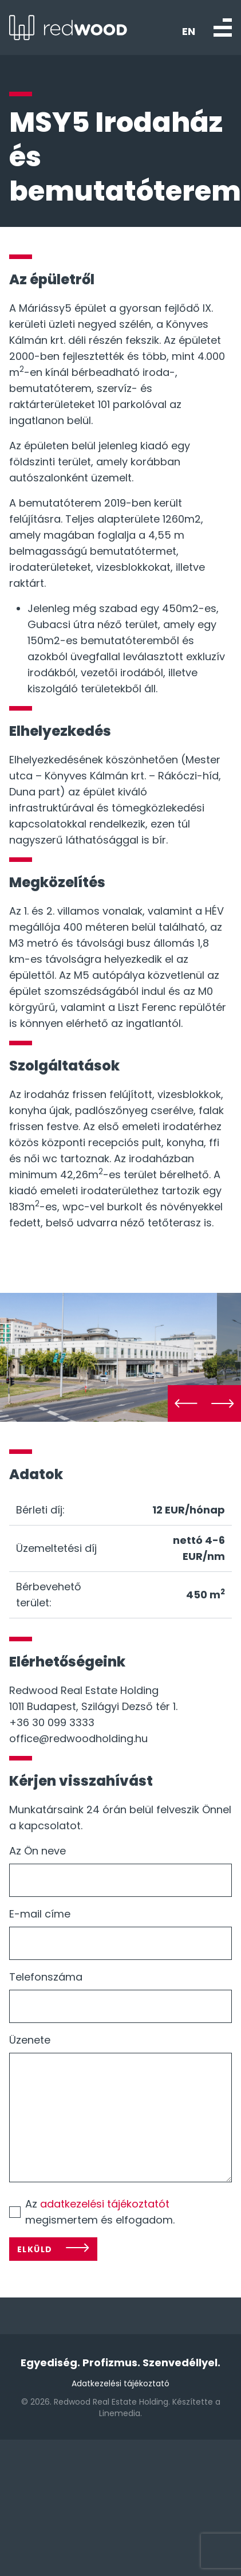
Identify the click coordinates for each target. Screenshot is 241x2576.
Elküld (34, 2244)
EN (188, 31)
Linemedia (119, 2408)
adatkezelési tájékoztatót (104, 2198)
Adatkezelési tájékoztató (120, 2378)
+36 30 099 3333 (51, 1717)
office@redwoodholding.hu (78, 1733)
